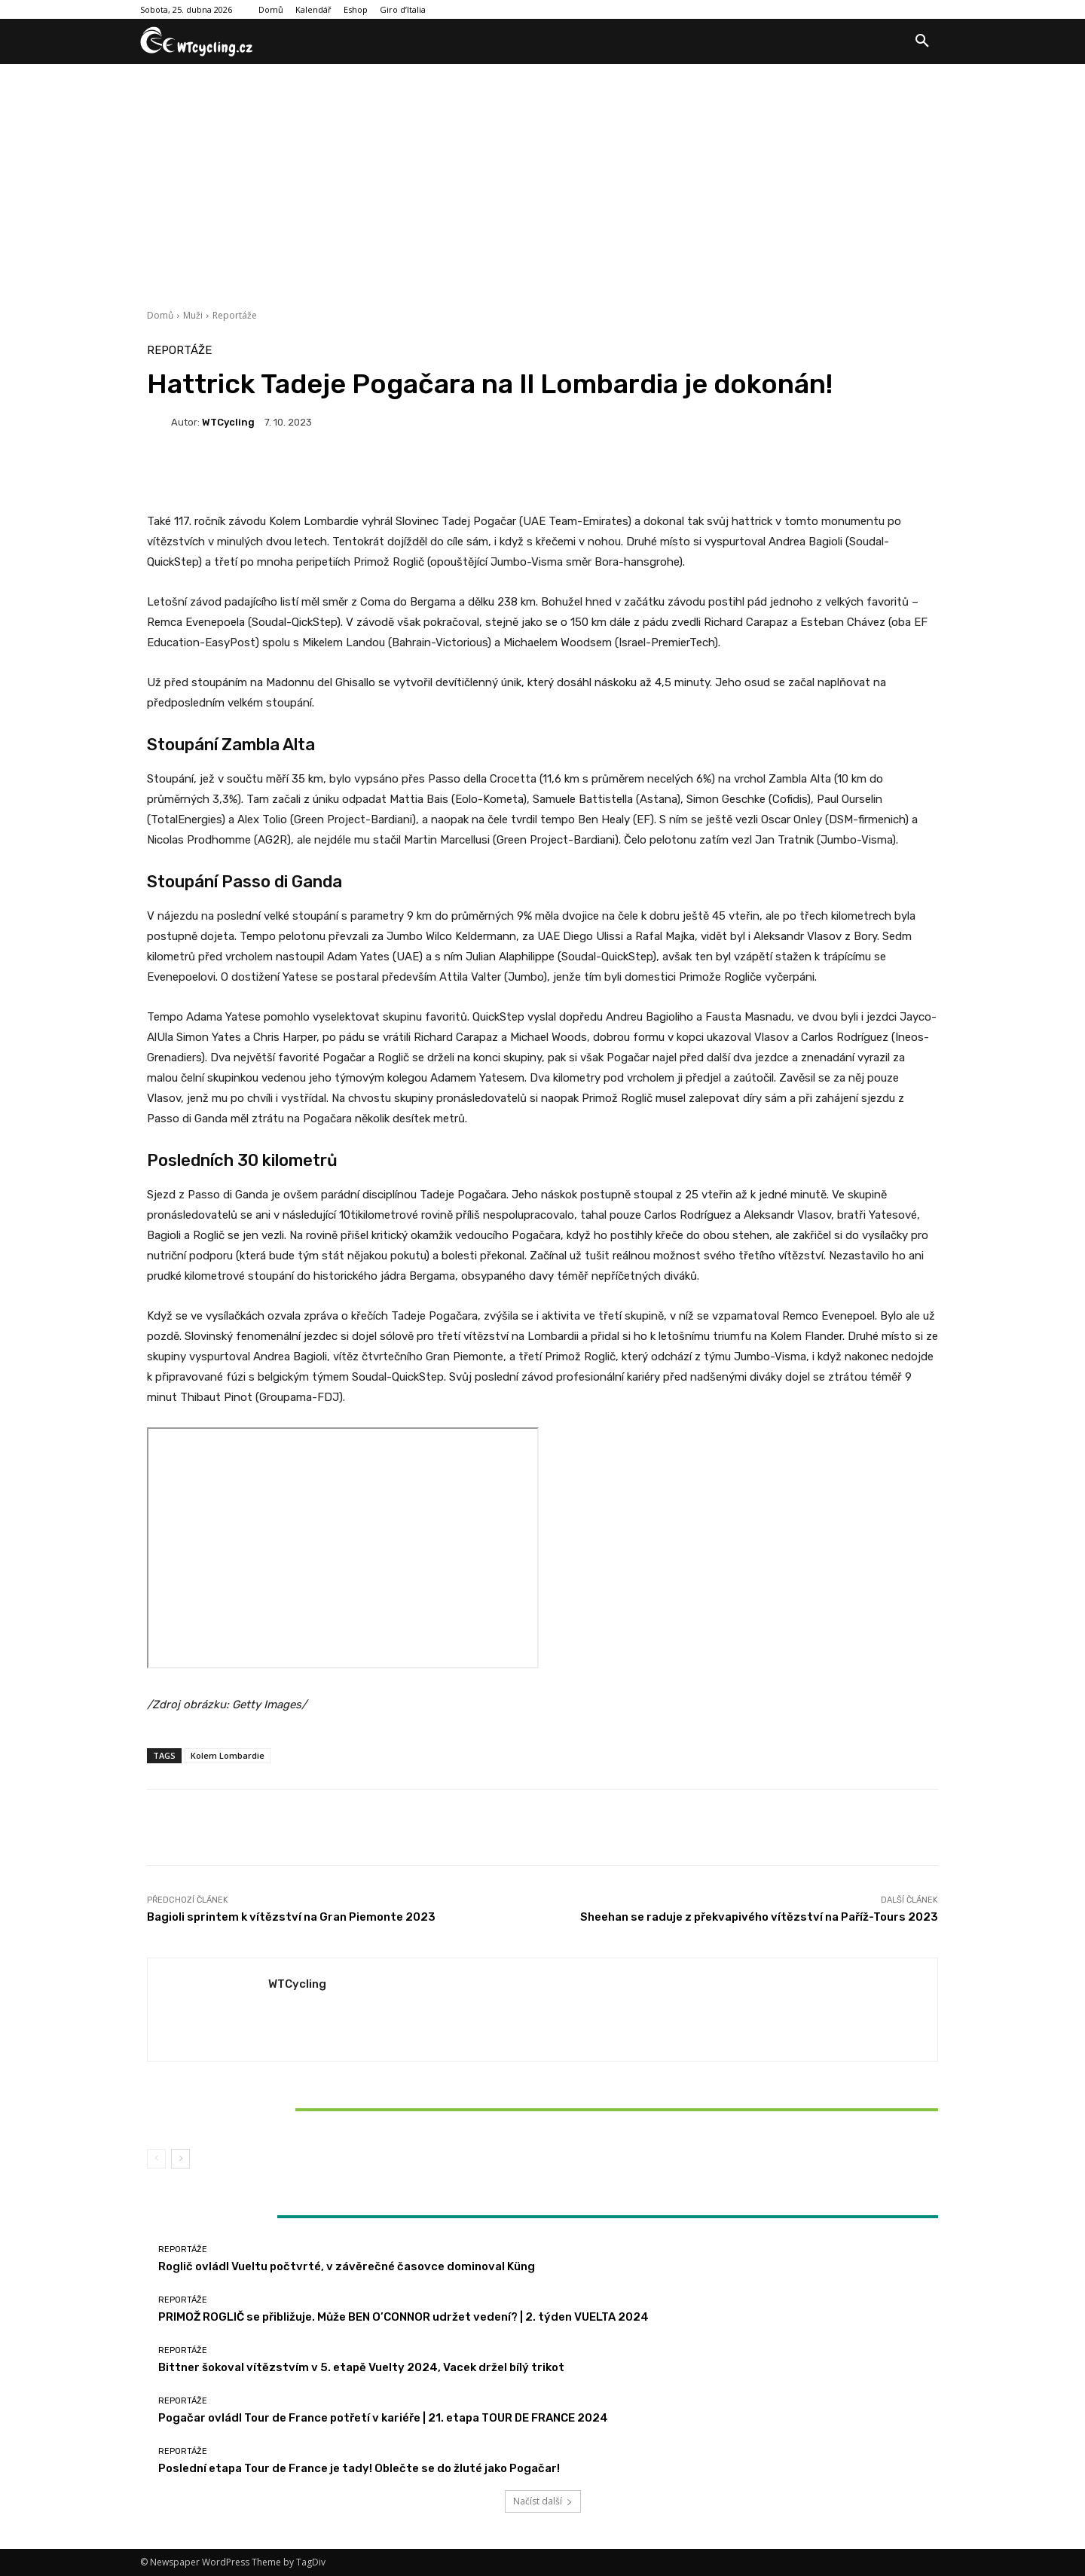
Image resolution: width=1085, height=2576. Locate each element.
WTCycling (228, 422)
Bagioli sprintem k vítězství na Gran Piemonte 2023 (291, 1917)
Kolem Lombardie (227, 1755)
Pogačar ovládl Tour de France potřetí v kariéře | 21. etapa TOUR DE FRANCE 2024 (383, 2418)
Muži (193, 315)
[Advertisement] (542, 177)
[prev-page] (156, 2159)
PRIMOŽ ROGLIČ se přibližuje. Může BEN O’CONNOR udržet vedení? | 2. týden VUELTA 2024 (403, 2317)
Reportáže (234, 315)
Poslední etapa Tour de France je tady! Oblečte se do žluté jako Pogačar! (359, 2468)
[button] (922, 41)
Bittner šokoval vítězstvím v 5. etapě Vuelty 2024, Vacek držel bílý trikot (277, 2109)
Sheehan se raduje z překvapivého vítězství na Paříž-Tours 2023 (759, 1917)
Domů (160, 315)
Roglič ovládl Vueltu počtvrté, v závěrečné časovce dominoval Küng (346, 2266)
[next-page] (180, 2159)
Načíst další (543, 2501)
